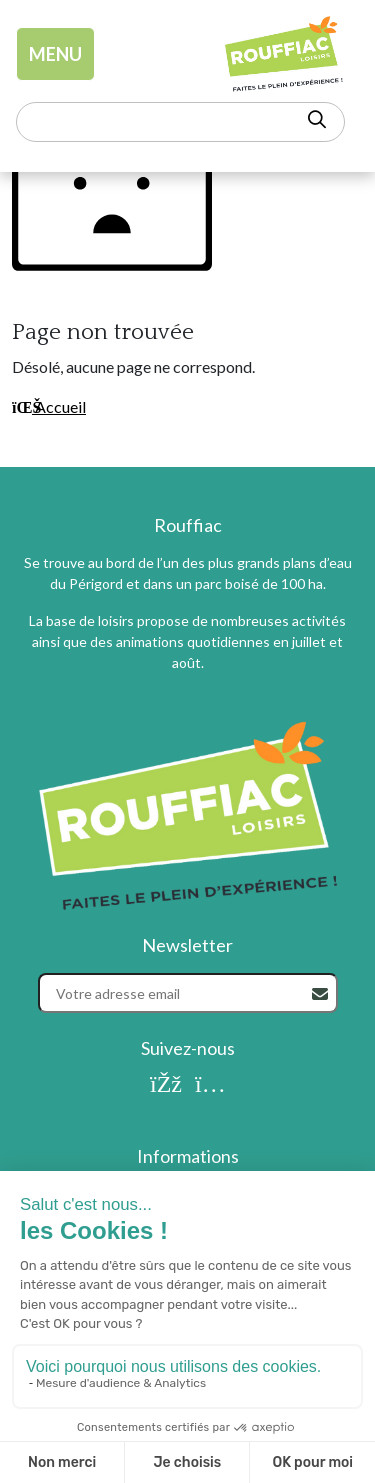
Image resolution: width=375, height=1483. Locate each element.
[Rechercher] (320, 994)
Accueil (49, 406)
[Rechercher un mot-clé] (180, 122)
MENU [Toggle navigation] (55, 54)
